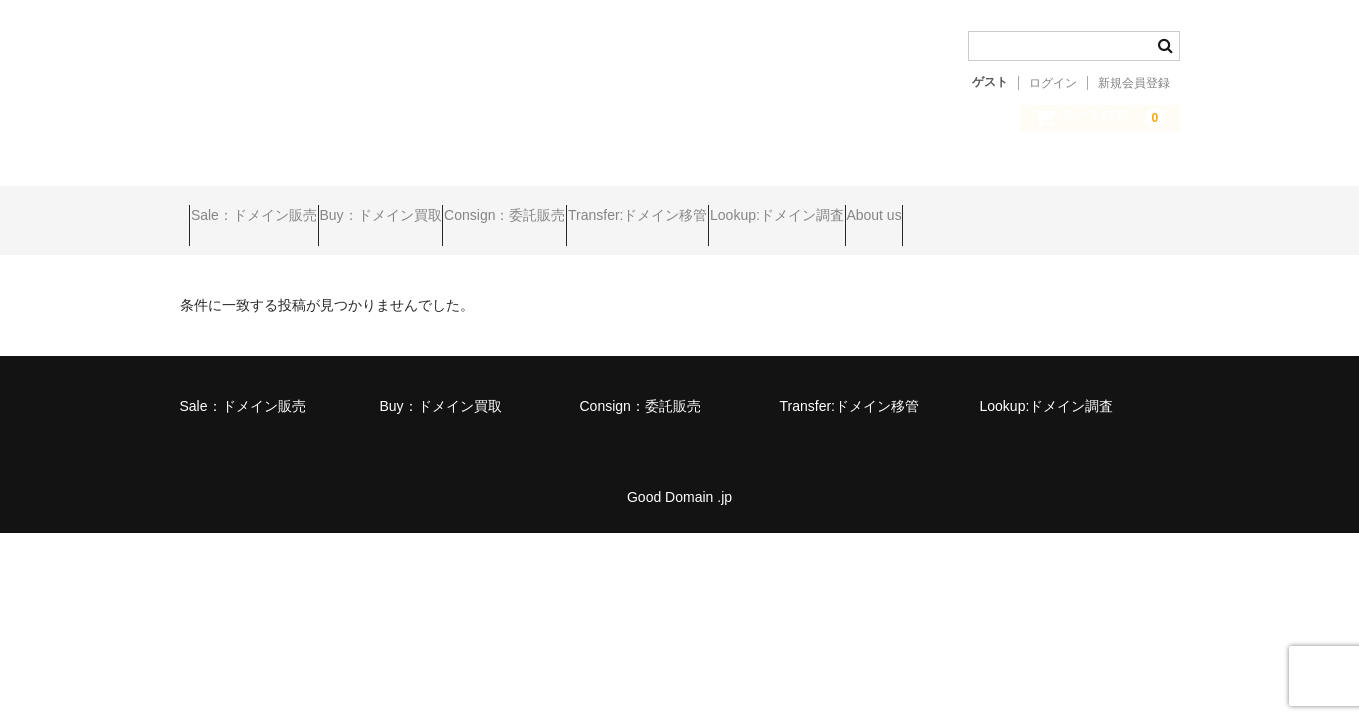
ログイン (1053, 83)
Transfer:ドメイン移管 (763, 207)
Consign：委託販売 (591, 207)
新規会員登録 (1134, 83)
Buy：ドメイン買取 (428, 207)
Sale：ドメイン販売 (263, 207)
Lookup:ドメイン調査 (940, 207)
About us (1075, 207)
